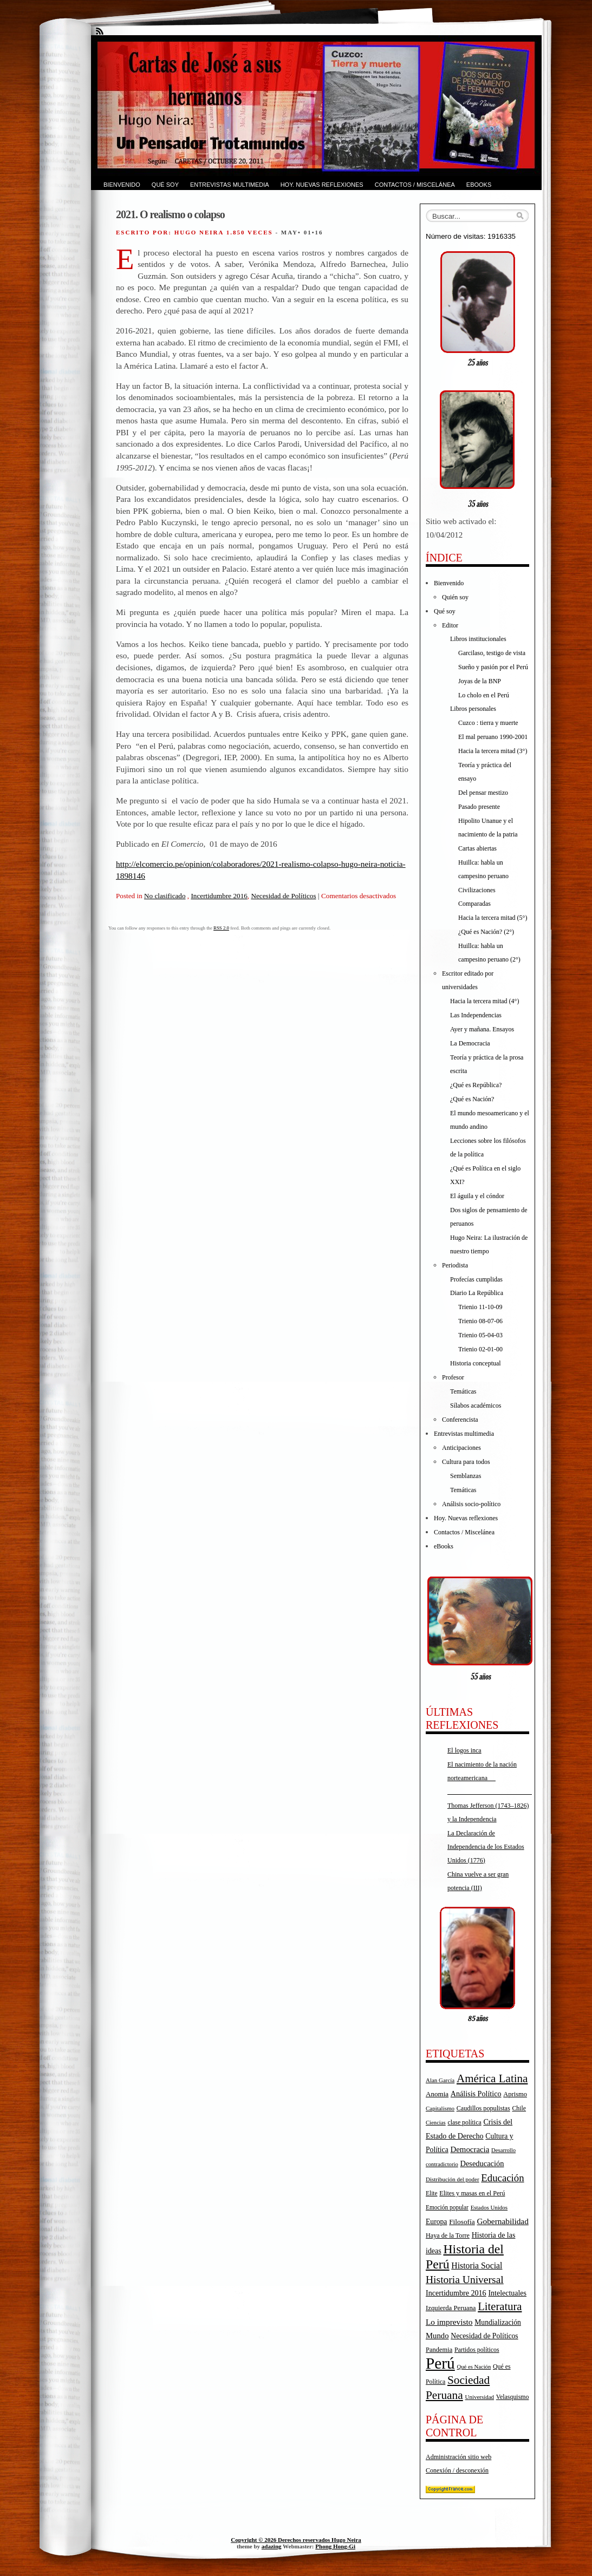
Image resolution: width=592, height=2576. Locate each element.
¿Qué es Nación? (472, 1099)
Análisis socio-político (471, 1504)
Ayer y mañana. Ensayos (482, 1029)
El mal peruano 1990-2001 (493, 737)
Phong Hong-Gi (335, 2546)
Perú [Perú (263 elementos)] (440, 2363)
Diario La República (476, 1293)
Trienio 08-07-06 (480, 1321)
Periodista (455, 1265)
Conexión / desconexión (457, 2470)
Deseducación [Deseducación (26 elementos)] (482, 2163)
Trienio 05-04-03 (480, 1335)
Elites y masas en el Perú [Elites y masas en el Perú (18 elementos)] (472, 2193)
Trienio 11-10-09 (480, 1307)
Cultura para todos (466, 1462)
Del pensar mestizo (483, 792)
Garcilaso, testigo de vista (491, 653)
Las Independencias (476, 1015)
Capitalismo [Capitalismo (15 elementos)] (440, 2108)
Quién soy (455, 597)
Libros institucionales (478, 639)
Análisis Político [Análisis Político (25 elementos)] (476, 2093)
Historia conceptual (475, 1363)
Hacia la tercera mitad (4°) (484, 1001)
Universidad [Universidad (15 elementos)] (480, 2397)
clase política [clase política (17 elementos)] (464, 2122)
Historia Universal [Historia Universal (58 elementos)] (465, 2279)
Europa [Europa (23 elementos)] (436, 2222)
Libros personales (473, 708)
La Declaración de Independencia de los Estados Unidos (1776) (485, 1846)
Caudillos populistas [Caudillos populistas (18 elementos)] (483, 2108)
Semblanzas (465, 1476)
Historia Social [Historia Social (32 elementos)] (476, 2265)
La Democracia (470, 1043)
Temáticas (463, 1391)
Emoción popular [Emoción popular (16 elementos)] (447, 2207)
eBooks (478, 184)
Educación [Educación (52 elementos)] (502, 2177)
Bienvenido (121, 184)
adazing (272, 2546)
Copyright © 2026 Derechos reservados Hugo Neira (296, 2539)
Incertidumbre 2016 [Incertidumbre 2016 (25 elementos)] (456, 2293)
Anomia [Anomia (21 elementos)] (437, 2094)
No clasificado (165, 896)
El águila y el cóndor (477, 1196)
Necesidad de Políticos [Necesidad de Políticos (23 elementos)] (484, 2336)
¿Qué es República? (476, 1085)
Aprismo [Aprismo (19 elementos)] (515, 2094)
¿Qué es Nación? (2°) (486, 932)
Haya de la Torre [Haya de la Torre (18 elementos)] (448, 2235)
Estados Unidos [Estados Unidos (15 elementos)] (489, 2207)
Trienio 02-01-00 (480, 1349)
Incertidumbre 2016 (219, 896)
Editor (450, 625)
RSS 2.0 (221, 928)
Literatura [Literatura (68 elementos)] (500, 2306)
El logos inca (464, 1750)
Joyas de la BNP (479, 681)
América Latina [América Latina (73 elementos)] (492, 2078)
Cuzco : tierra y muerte (488, 723)
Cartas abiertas (477, 848)
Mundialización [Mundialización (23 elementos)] (497, 2322)
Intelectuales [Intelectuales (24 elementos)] (507, 2293)
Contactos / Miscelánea (415, 184)
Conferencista (460, 1419)
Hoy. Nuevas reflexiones (322, 184)
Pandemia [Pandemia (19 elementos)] (439, 2349)
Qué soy (165, 184)
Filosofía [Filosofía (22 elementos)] (462, 2222)
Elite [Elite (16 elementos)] (432, 2193)
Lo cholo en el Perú (483, 695)
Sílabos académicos (475, 1405)
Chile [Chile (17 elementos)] (519, 2108)
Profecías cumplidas (476, 1279)
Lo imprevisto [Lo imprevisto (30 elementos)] (449, 2321)
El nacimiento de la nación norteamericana (489, 1778)
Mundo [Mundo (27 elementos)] (437, 2335)
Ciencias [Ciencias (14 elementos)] (436, 2123)
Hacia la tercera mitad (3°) (492, 751)
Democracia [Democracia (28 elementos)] (469, 2149)
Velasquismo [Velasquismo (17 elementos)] (512, 2397)
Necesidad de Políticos (283, 896)
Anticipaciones (461, 1448)
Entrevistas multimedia (229, 184)
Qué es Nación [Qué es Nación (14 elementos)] (474, 2367)
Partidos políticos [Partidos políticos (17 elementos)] (476, 2349)
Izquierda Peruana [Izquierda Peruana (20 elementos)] (451, 2308)
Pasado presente (479, 806)
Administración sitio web (458, 2457)
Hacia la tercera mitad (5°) (492, 917)
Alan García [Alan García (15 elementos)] (440, 2080)
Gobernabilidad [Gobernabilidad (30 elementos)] (502, 2221)
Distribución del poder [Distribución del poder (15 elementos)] (452, 2179)
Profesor (453, 1377)
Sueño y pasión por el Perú (493, 667)
